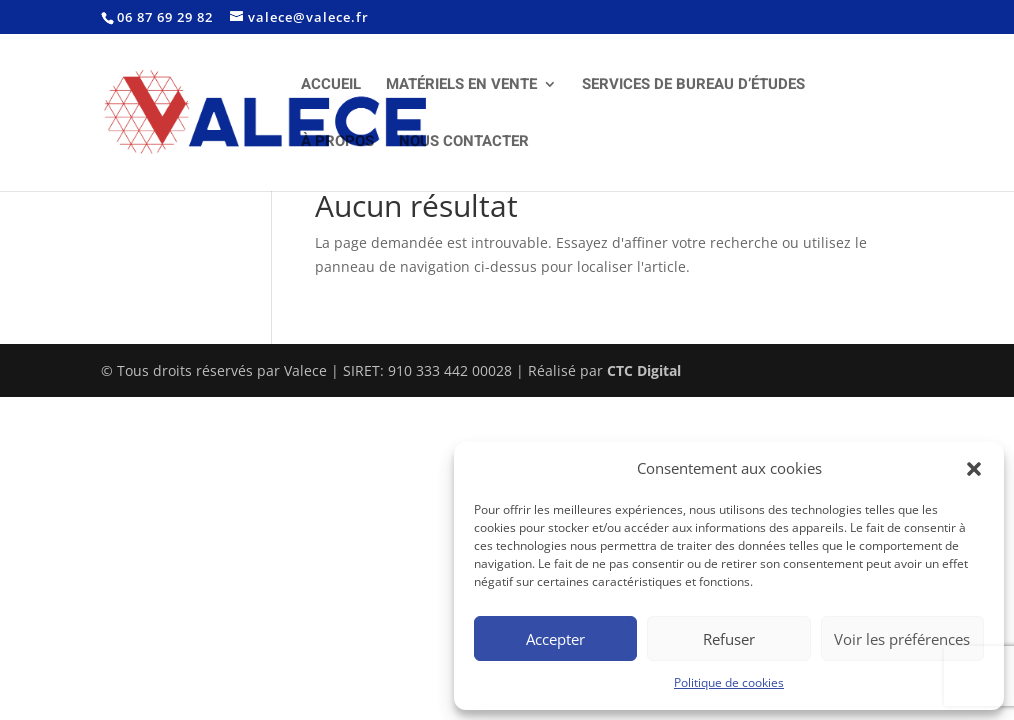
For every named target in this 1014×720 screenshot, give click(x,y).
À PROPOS (337, 143)
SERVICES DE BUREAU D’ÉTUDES (693, 86)
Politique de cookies (729, 682)
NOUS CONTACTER (464, 143)
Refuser (729, 639)
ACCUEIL (331, 86)
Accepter (555, 639)
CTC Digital (644, 370)
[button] (974, 469)
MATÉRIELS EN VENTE (461, 86)
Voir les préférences (902, 639)
